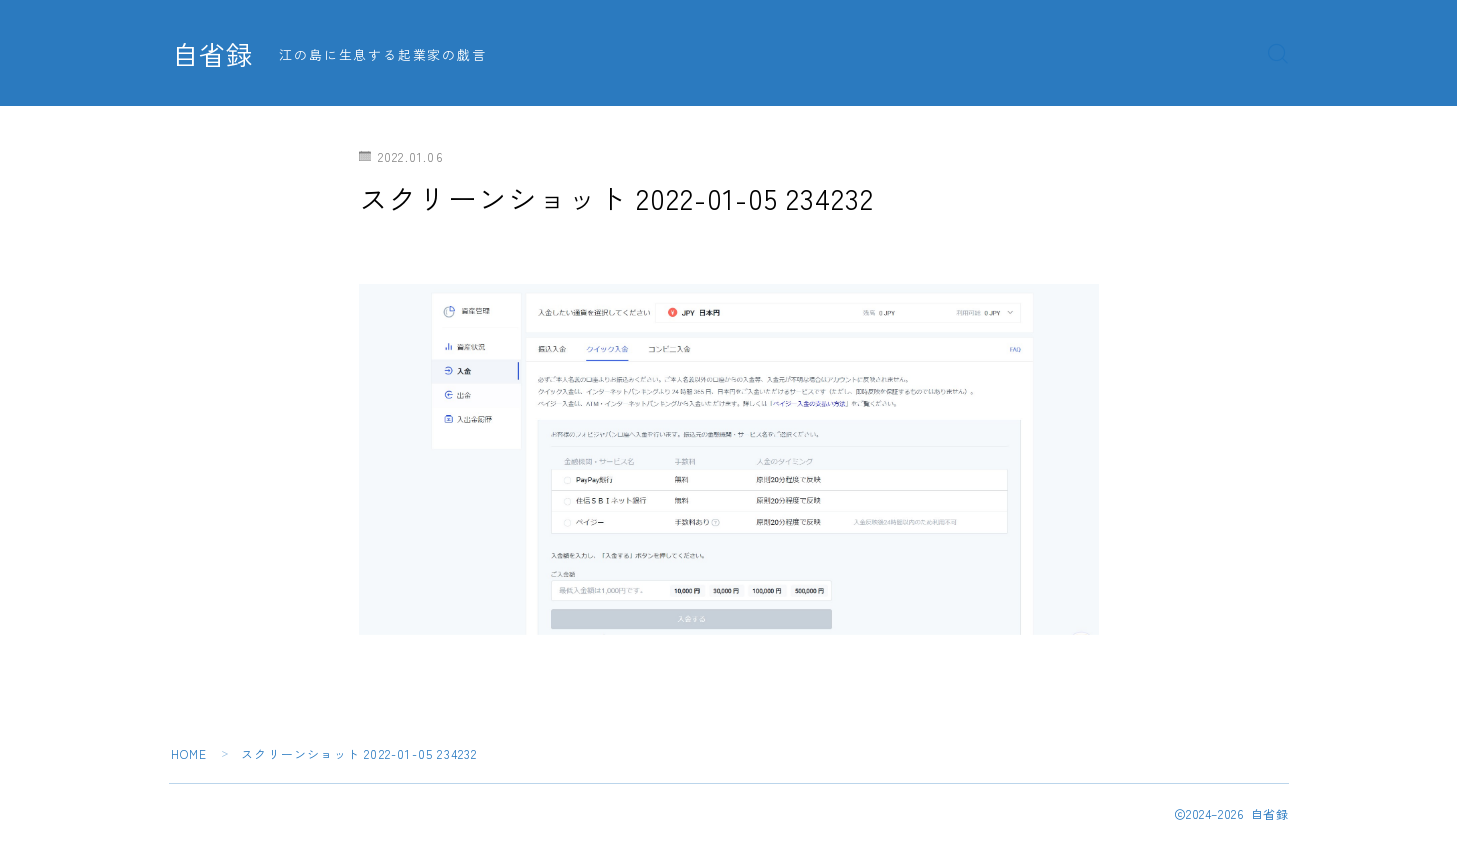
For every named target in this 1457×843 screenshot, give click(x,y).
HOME (189, 753)
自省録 (214, 54)
